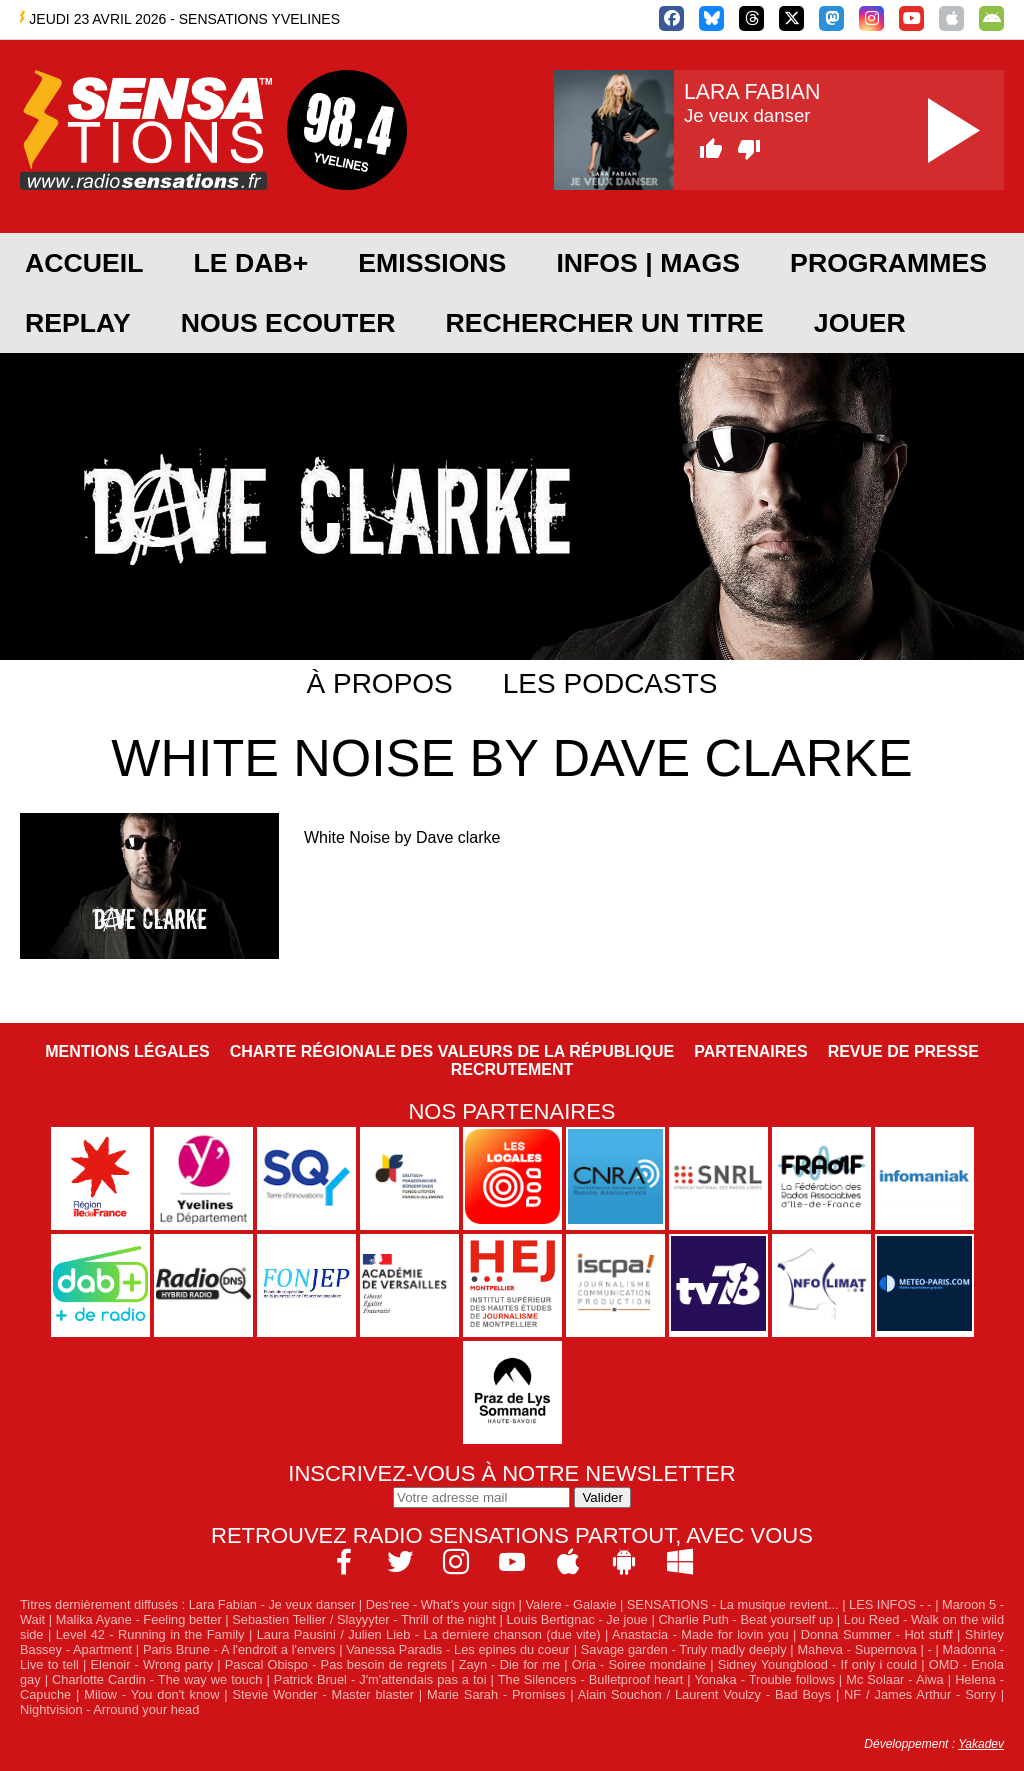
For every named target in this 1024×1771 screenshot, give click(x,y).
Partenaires (751, 1051)
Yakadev (981, 1744)
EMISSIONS (432, 263)
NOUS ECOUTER (288, 323)
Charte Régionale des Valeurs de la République (452, 1051)
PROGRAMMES (888, 263)
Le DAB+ (250, 263)
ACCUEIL (84, 263)
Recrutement (512, 1069)
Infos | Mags (648, 263)
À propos (380, 683)
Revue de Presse (903, 1051)
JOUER (860, 323)
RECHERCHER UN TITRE (604, 323)
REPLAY (78, 323)
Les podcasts (610, 683)
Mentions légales (127, 1051)
